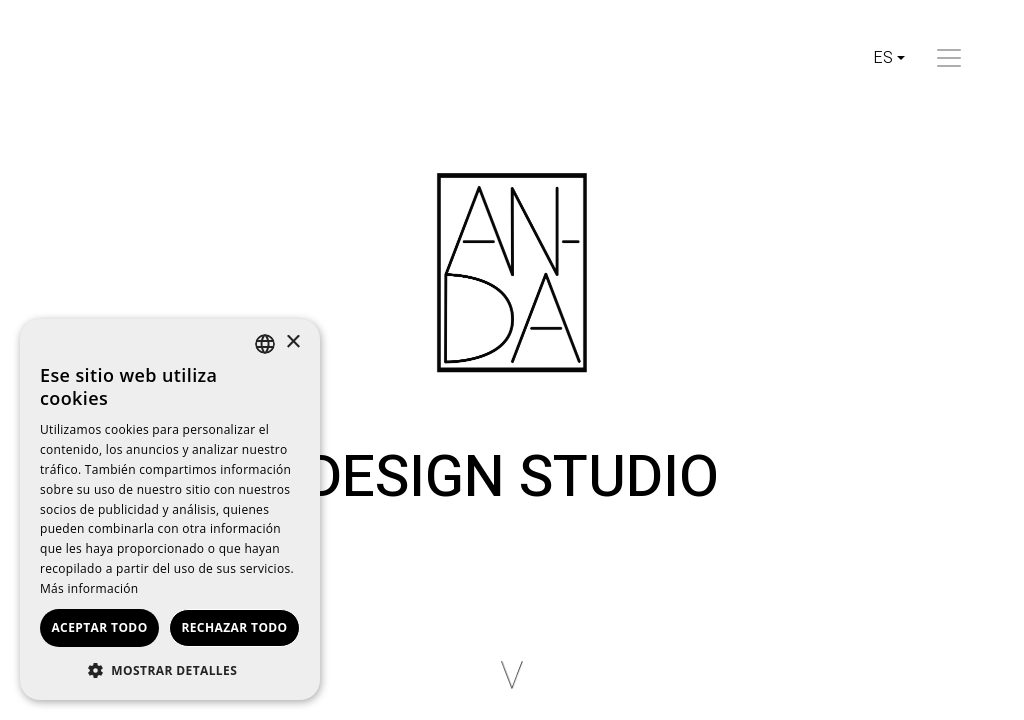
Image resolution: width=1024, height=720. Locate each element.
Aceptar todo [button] (99, 627)
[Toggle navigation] (949, 58)
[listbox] (265, 344)
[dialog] (170, 509)
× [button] (292, 342)
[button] (170, 670)
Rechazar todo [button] (234, 627)
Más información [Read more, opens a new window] (89, 588)
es (883, 58)
